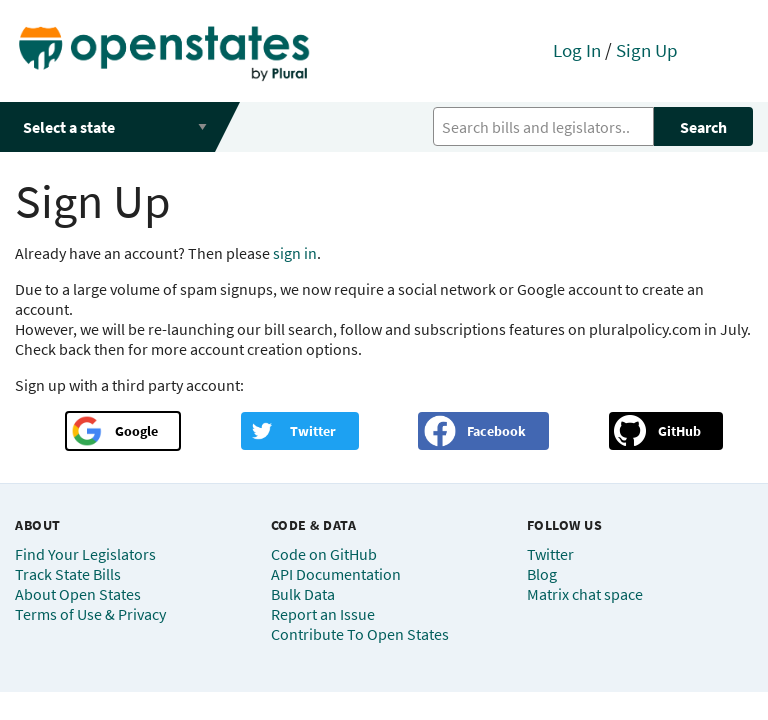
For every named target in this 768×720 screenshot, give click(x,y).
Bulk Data (303, 594)
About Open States (78, 594)
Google (136, 431)
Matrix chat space (585, 594)
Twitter (313, 431)
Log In (577, 50)
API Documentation (336, 574)
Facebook (496, 431)
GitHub (679, 431)
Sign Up (647, 50)
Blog (542, 574)
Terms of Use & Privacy (90, 614)
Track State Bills (68, 574)
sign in (295, 253)
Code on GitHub (324, 554)
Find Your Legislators (85, 554)
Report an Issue (323, 614)
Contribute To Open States (360, 634)
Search (703, 127)
